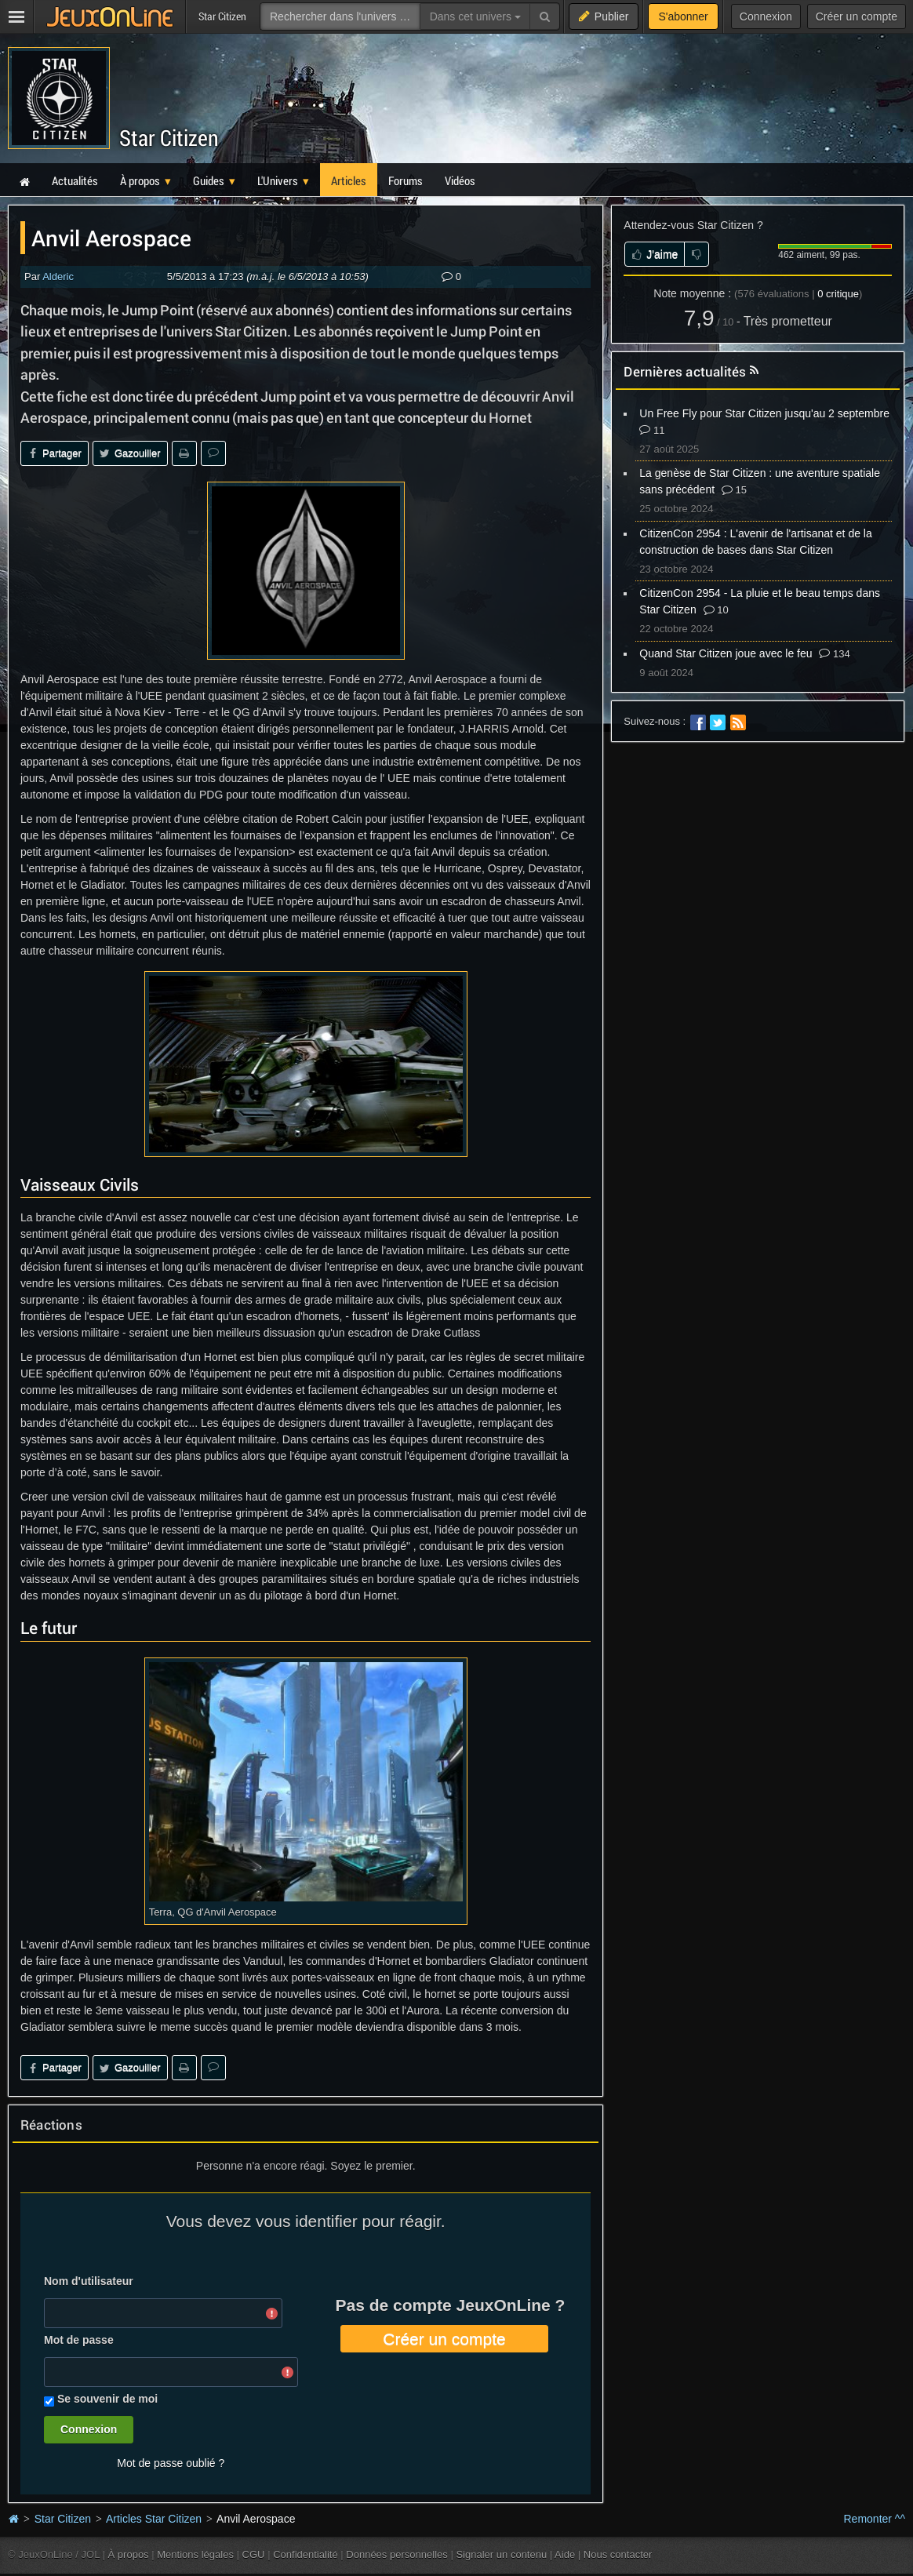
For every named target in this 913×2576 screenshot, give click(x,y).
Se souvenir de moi (107, 2398)
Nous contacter (618, 2554)
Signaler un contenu (501, 2554)
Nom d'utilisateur (88, 2281)
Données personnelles (397, 2554)
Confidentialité (305, 2554)
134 (834, 654)
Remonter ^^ (875, 2518)
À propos (128, 2554)
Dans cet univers (475, 16)
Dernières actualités (685, 371)
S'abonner (682, 16)
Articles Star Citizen (154, 2518)
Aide (565, 2554)
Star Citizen (169, 137)
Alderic (58, 276)
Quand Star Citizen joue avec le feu (725, 653)
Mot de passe (79, 2340)
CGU (253, 2554)
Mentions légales (195, 2554)
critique (838, 294)
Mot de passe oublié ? (170, 2463)
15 (734, 490)
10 (716, 610)
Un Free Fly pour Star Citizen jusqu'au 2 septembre (764, 413)
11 (651, 430)
